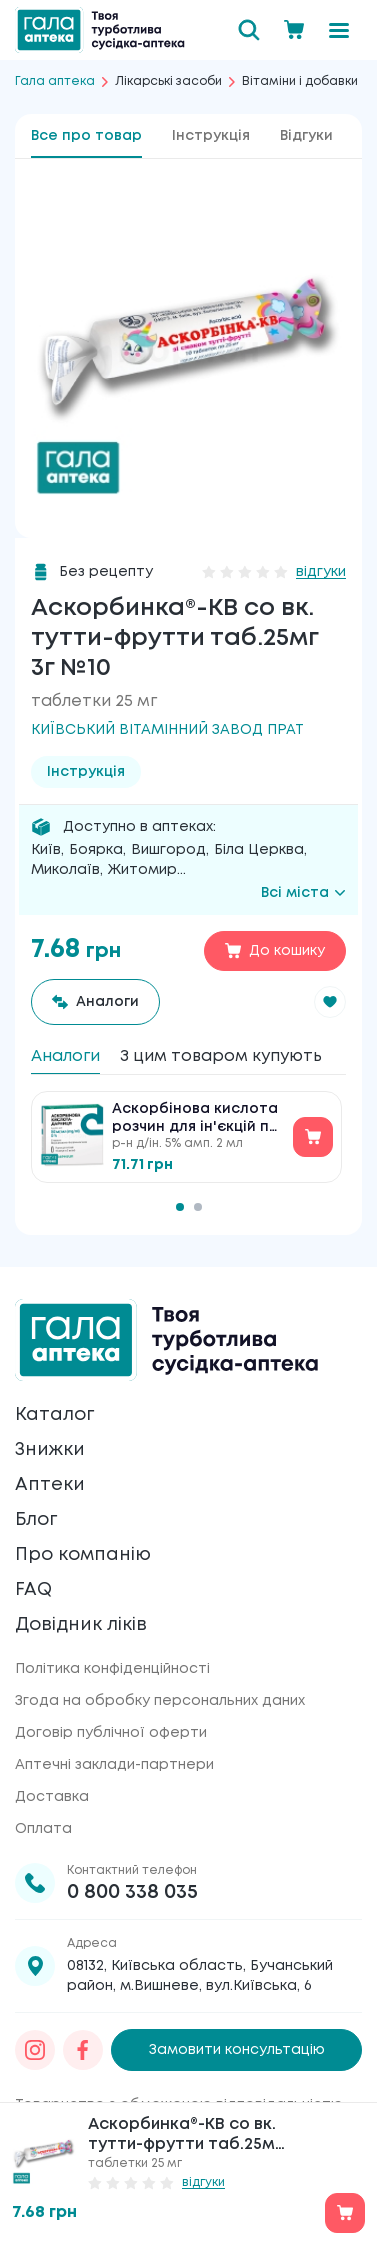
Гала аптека (55, 81)
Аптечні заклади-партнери (114, 1765)
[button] (330, 1002)
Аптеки (50, 1485)
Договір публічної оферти (111, 1733)
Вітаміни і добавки (300, 81)
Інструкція (211, 136)
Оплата (43, 1829)
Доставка (52, 1797)
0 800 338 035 (132, 1892)
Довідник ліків (81, 1625)
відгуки (321, 572)
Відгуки (306, 136)
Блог (36, 1520)
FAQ (33, 1590)
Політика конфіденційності (112, 1669)
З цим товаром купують (221, 1056)
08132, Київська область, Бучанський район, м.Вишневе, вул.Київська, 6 (200, 1976)
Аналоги (65, 1056)
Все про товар (86, 136)
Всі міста (303, 893)
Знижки (50, 1450)
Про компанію (83, 1555)
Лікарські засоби (168, 81)
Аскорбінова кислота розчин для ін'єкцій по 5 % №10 (195, 1119)
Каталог (54, 1415)
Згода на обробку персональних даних (160, 1701)
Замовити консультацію (237, 2050)
